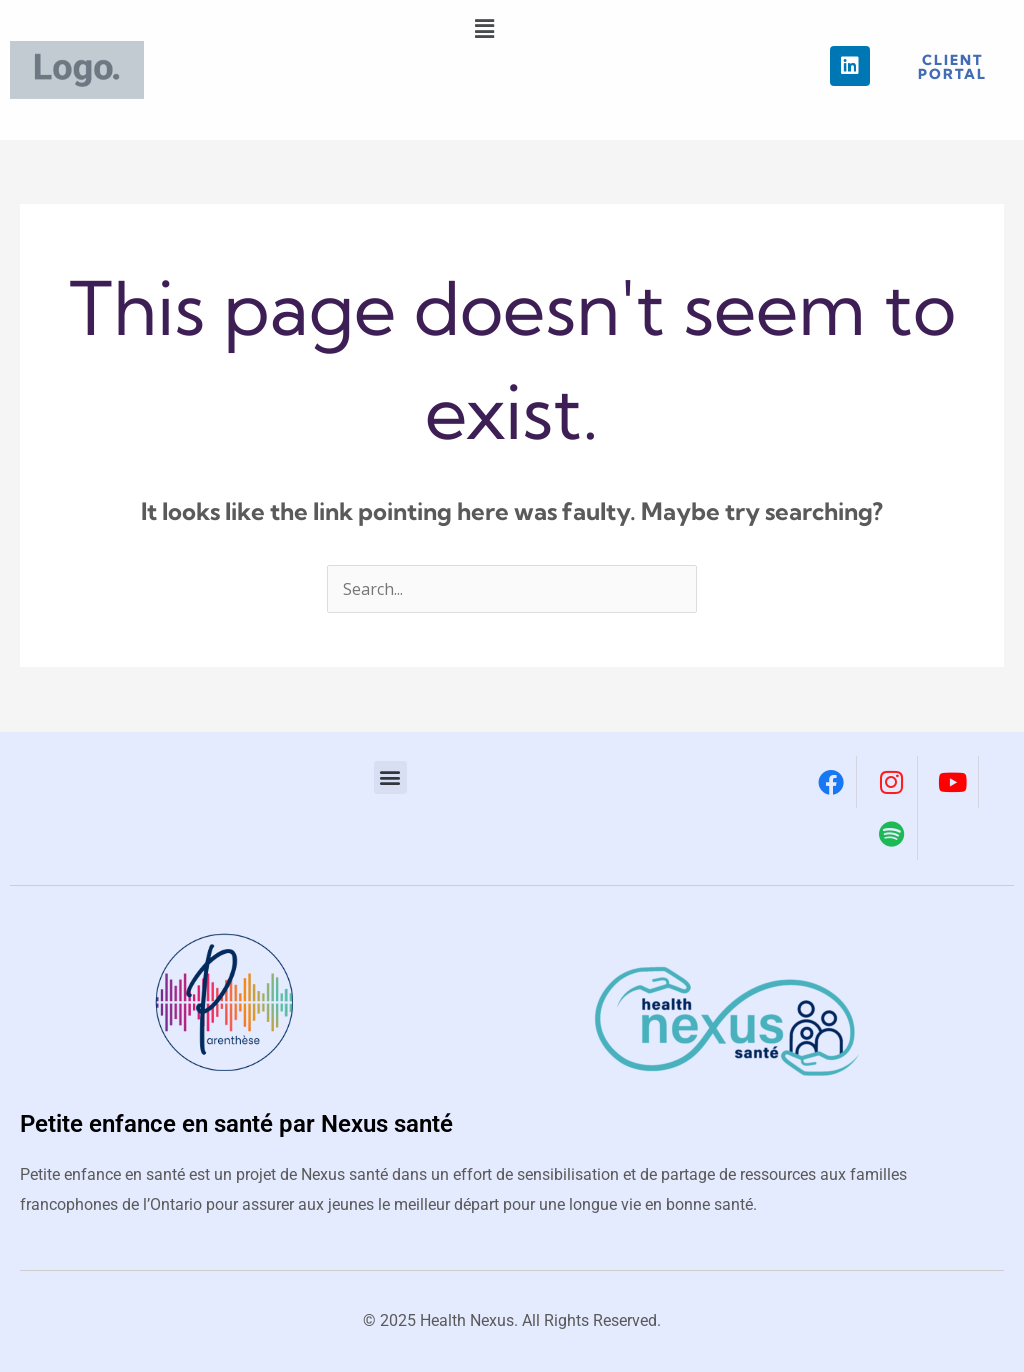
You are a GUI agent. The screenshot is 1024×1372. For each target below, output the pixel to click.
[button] (484, 28)
